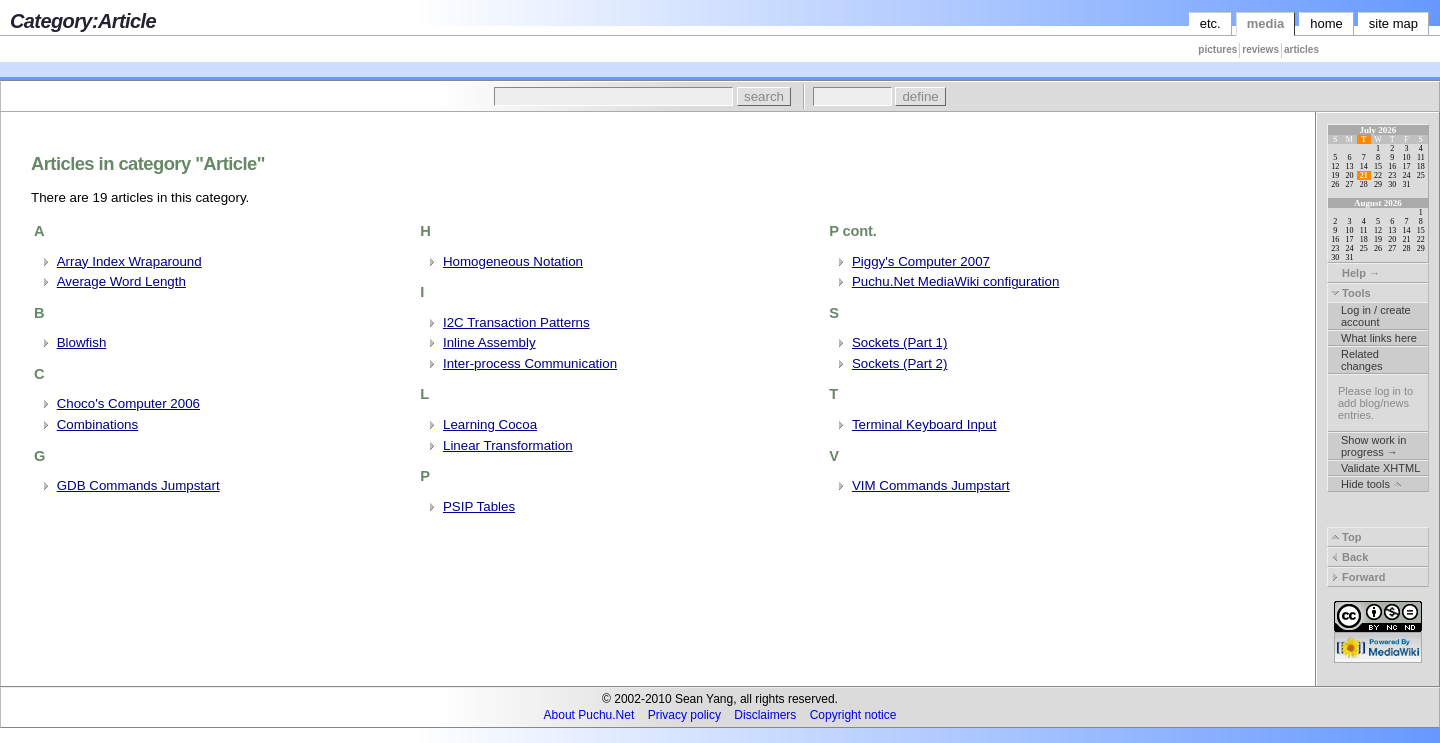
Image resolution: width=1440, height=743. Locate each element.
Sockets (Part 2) (900, 363)
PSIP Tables (479, 506)
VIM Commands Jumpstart (931, 485)
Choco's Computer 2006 (128, 403)
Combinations (98, 424)
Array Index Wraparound (129, 261)
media (1266, 23)
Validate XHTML (1380, 468)
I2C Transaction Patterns (516, 322)
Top (1346, 537)
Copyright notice (853, 715)
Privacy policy (684, 715)
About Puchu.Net (589, 715)
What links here (1379, 338)
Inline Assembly (489, 342)
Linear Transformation (508, 445)
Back (1349, 557)
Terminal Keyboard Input (924, 424)
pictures (1217, 49)
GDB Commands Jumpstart (138, 485)
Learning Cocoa (490, 424)
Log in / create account (1376, 316)
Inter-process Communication (530, 363)
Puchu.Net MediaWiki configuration (955, 281)
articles (1301, 49)
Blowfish (82, 342)
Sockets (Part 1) (900, 342)
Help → (1355, 273)
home (1326, 23)
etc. (1210, 23)
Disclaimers (765, 715)
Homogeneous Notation (513, 261)
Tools (1351, 293)
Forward (1358, 577)
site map (1393, 23)
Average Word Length (121, 281)
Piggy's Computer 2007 (921, 261)
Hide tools (1371, 484)
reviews (1260, 49)
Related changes (1362, 360)
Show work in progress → (1373, 446)
